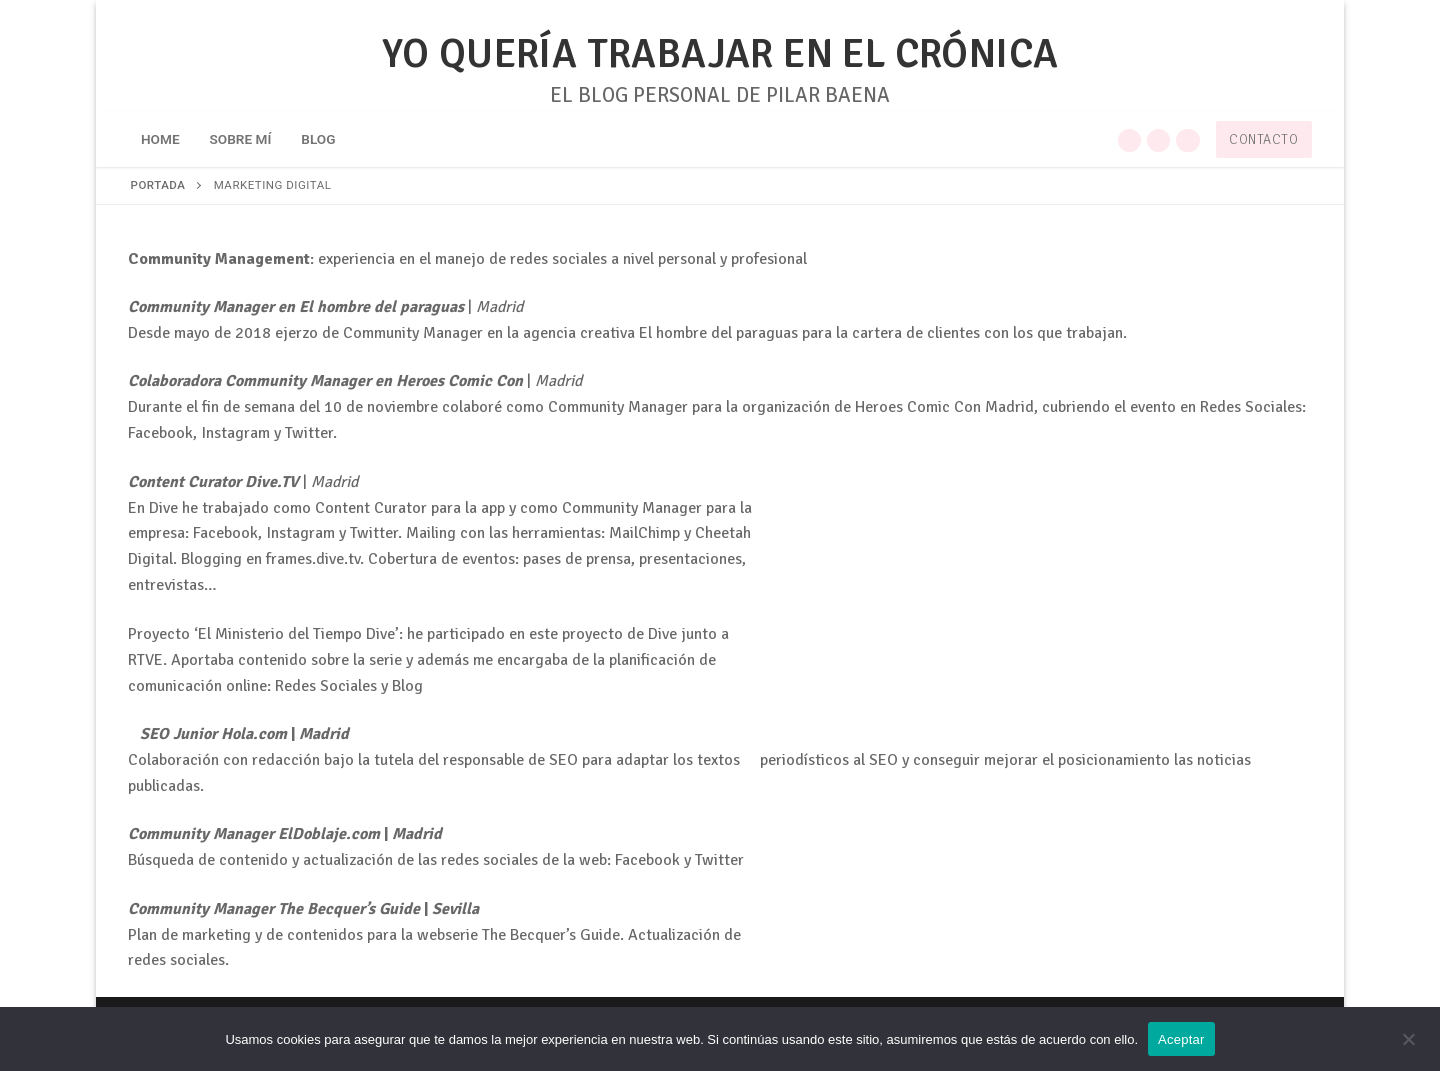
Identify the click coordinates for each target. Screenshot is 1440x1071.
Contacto (1263, 139)
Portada (158, 185)
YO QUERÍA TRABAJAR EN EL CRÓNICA (720, 54)
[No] (1408, 1046)
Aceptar (1181, 1039)
